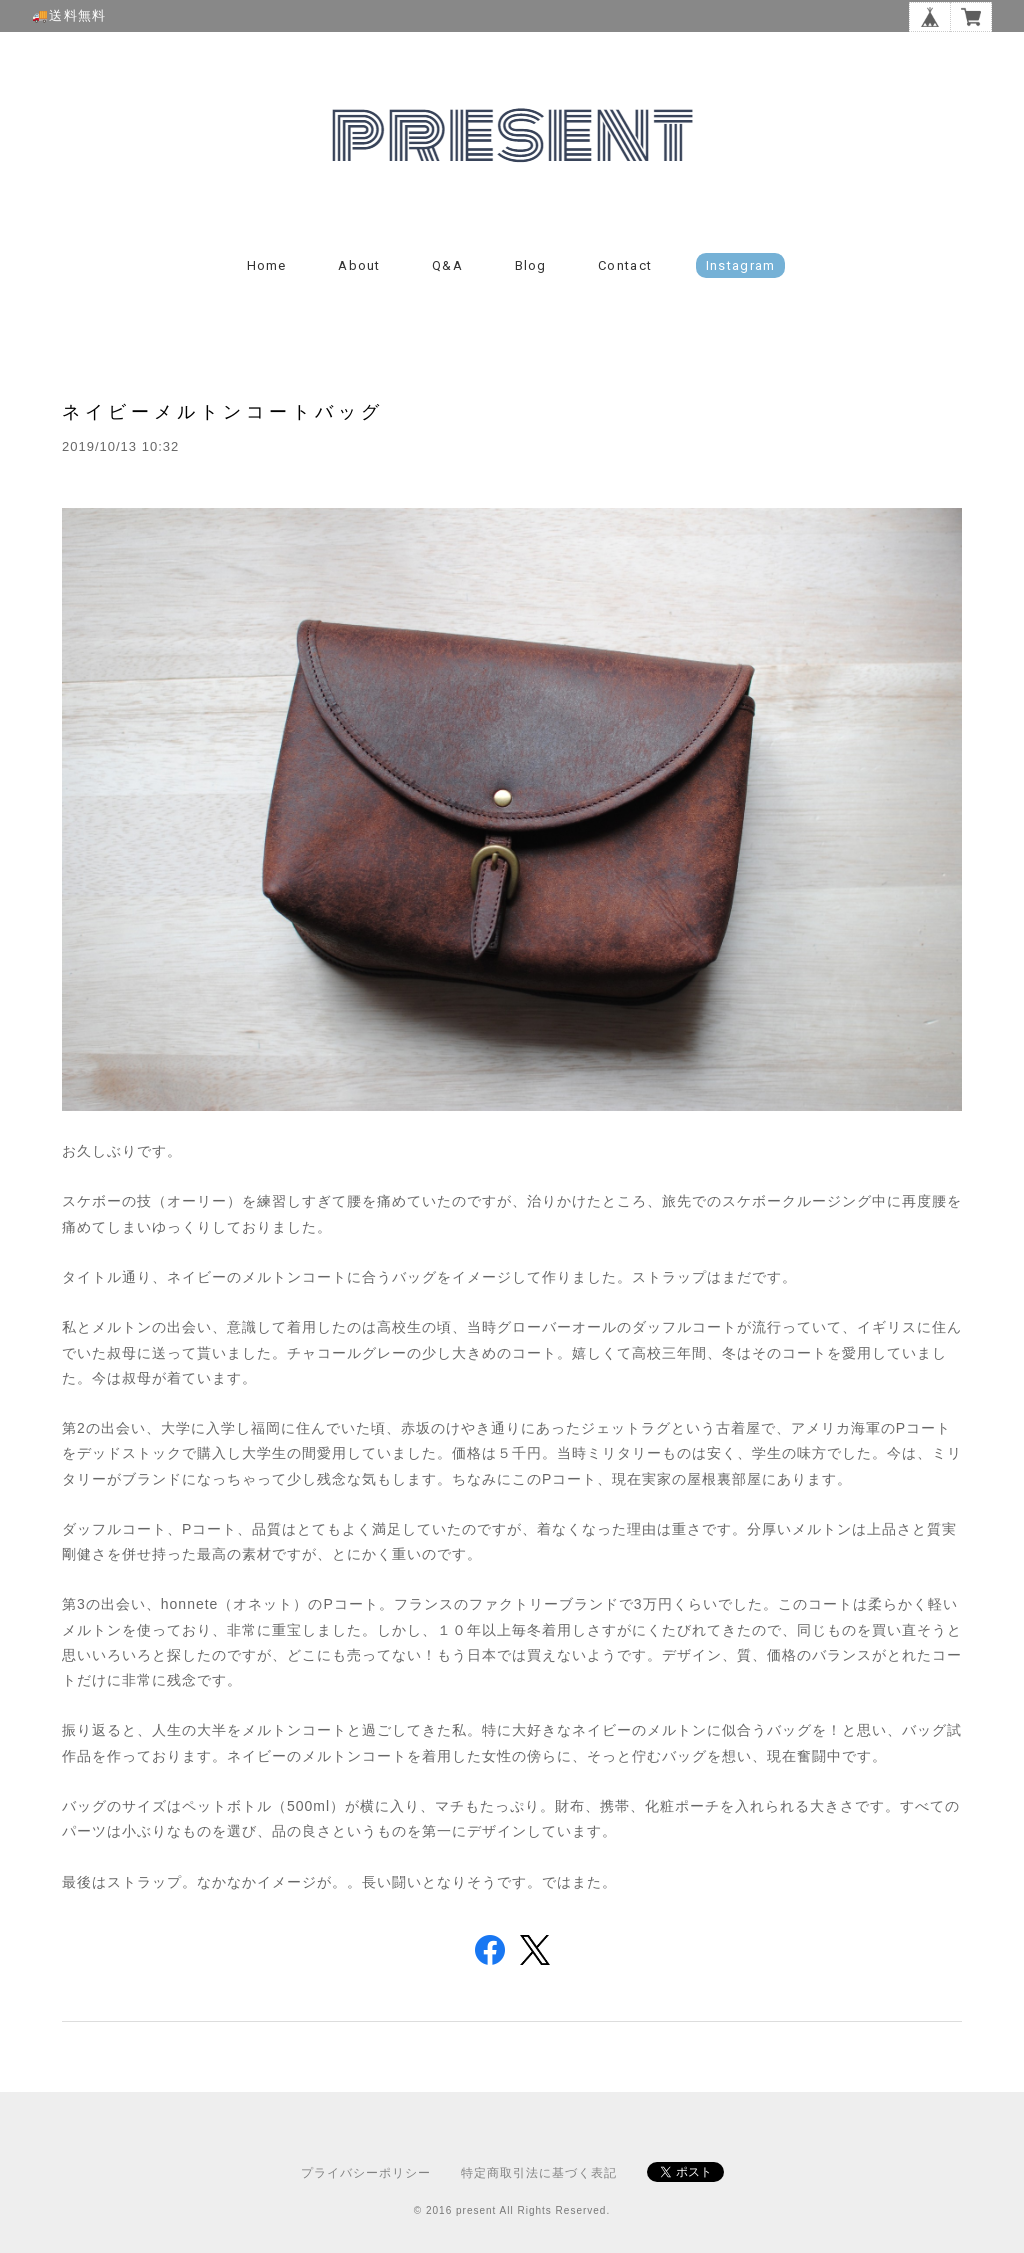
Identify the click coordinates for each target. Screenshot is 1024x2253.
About (359, 265)
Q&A (447, 265)
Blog (531, 265)
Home (267, 265)
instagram (741, 265)
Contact (625, 265)
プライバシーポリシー (366, 2173)
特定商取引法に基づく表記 (539, 2173)
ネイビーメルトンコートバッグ (223, 411)
